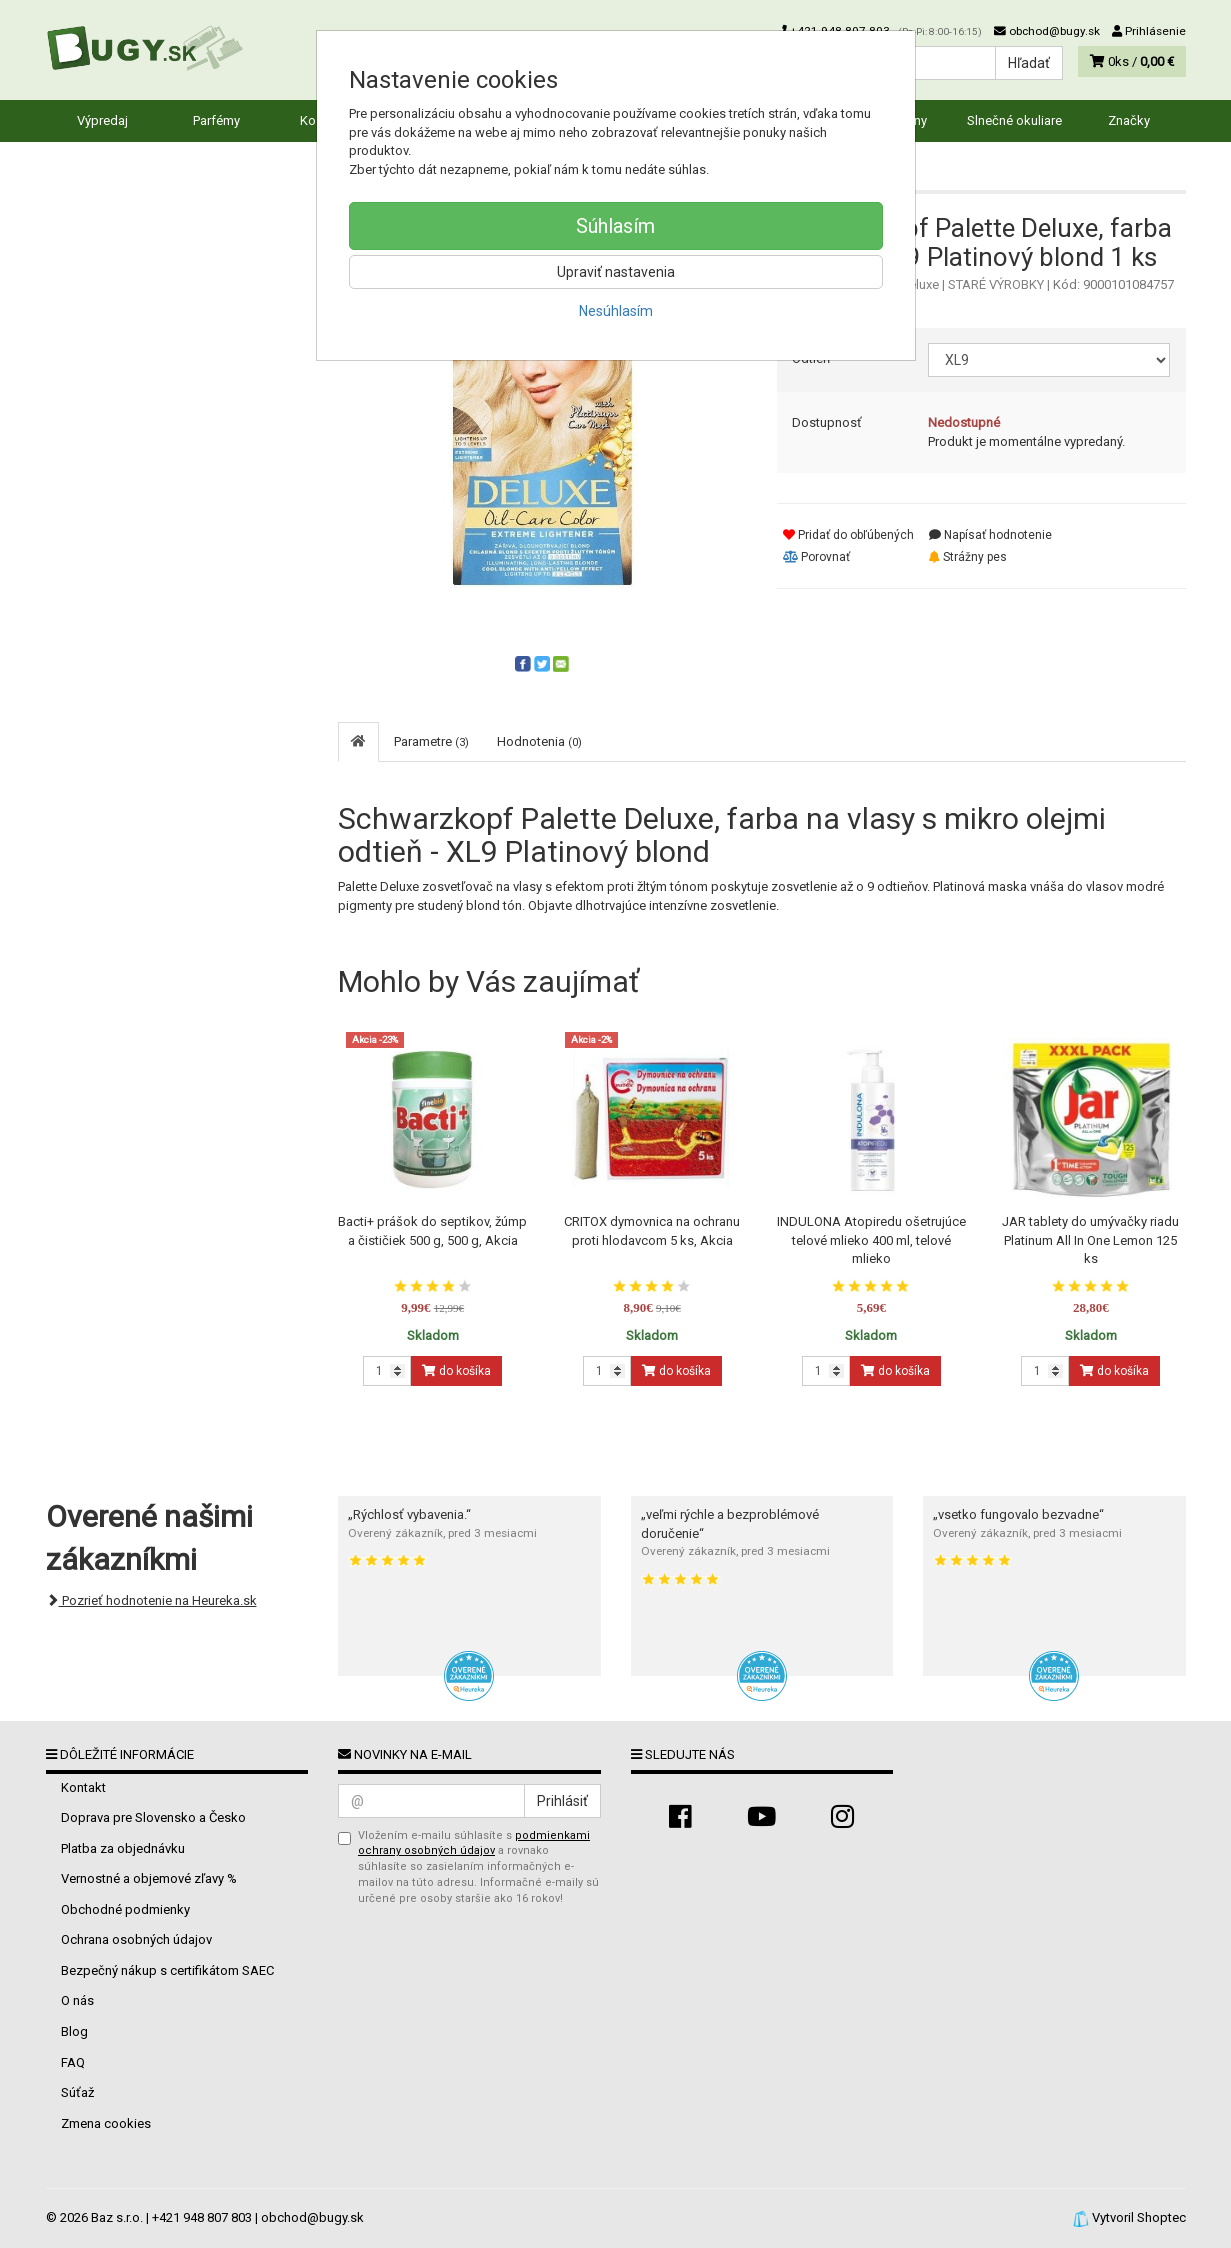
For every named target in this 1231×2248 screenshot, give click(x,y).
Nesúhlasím (616, 311)
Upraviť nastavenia (616, 272)
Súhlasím (615, 226)
